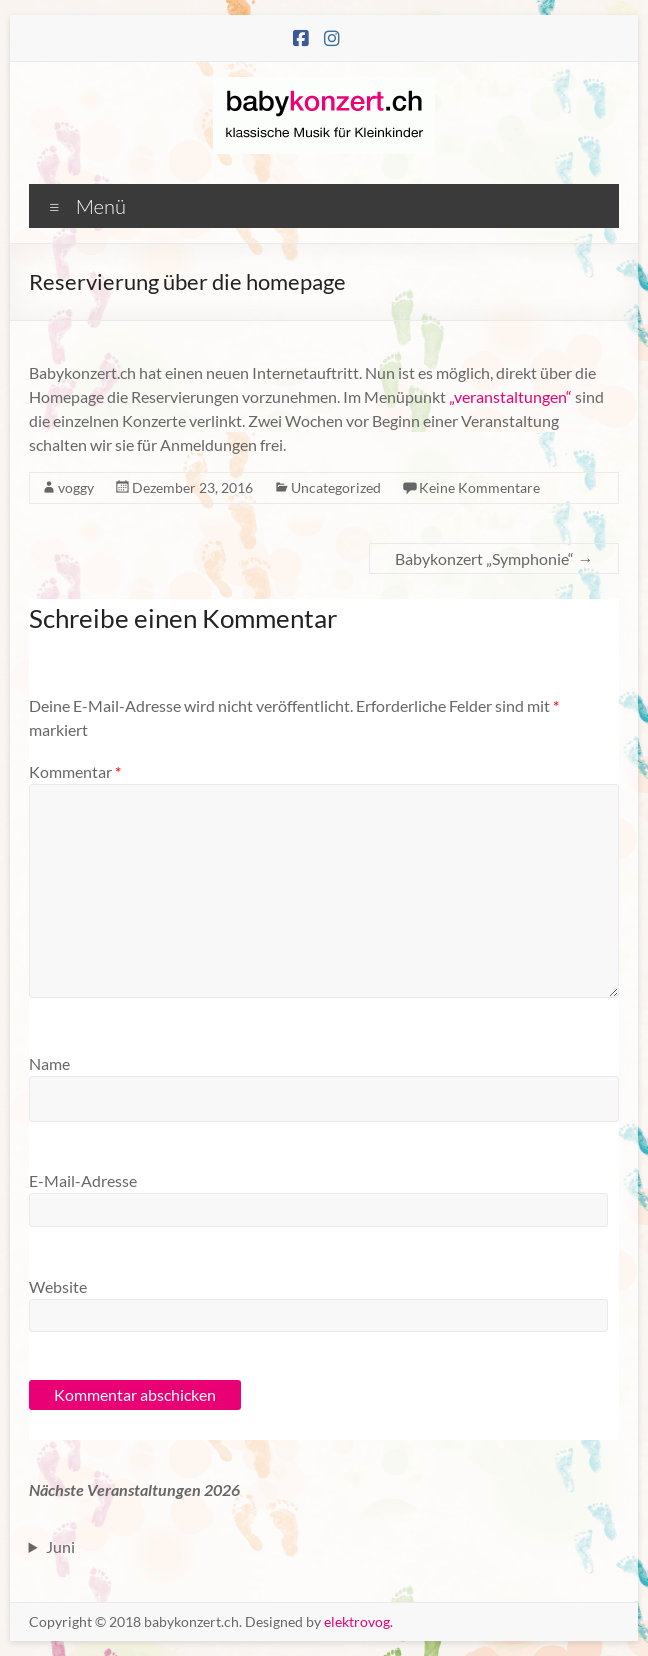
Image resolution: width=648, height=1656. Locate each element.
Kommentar (75, 771)
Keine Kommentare (479, 487)
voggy (76, 487)
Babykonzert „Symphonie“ (494, 558)
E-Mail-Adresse (83, 1180)
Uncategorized (336, 487)
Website (58, 1286)
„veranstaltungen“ (510, 396)
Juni (60, 1546)
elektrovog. (358, 1621)
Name (49, 1063)
